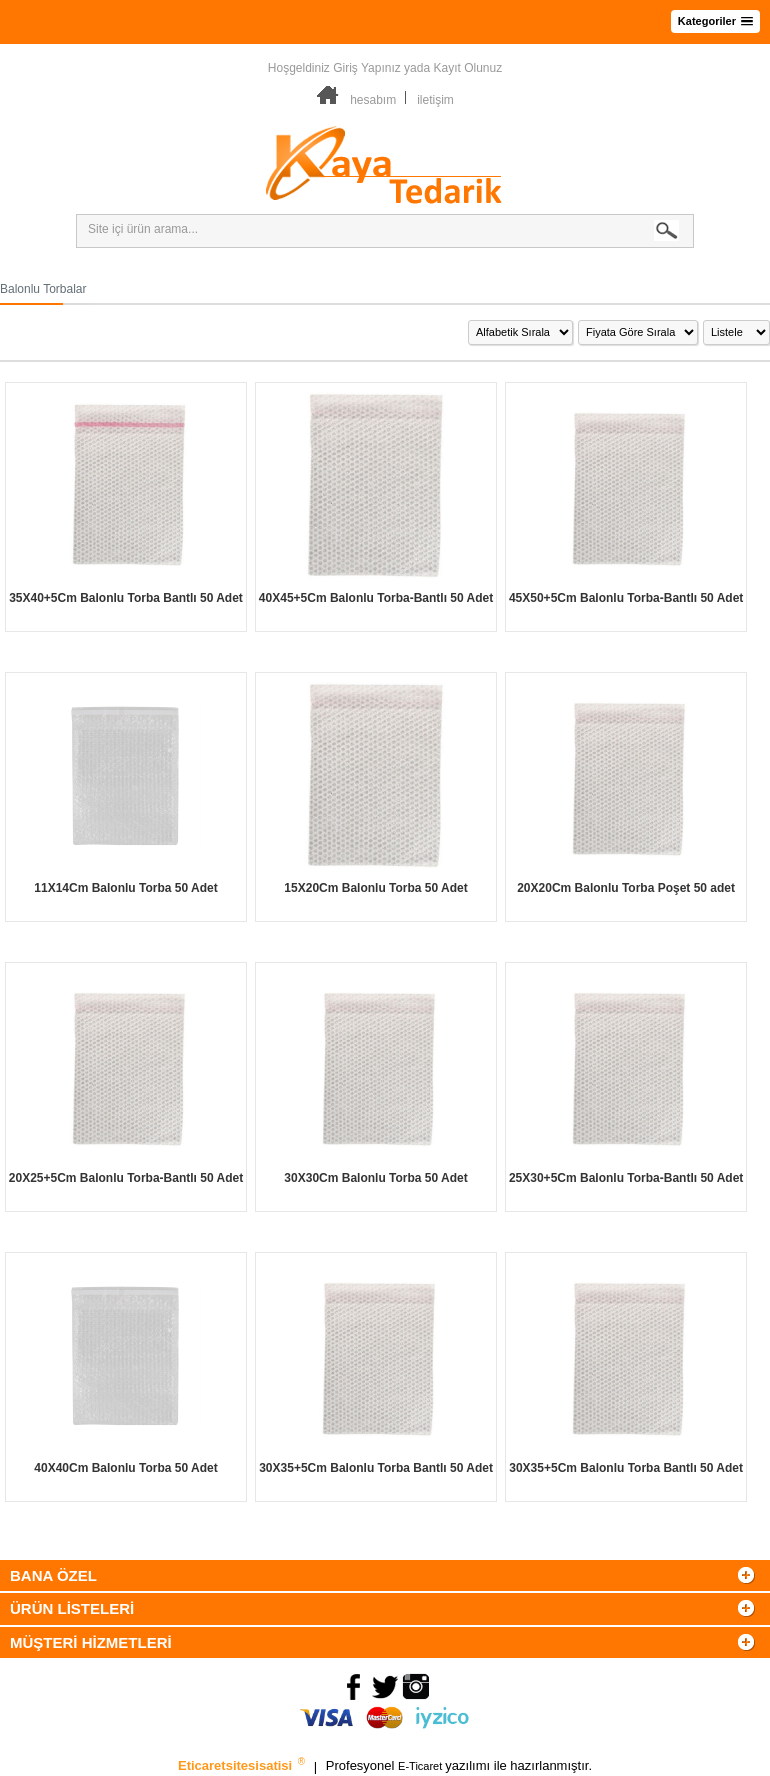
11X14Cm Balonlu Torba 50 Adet (125, 888)
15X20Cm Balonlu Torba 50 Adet (375, 888)
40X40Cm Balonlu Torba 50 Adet (125, 1468)
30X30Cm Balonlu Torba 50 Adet (375, 1178)
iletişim (435, 100)
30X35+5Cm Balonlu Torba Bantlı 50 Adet (376, 1468)
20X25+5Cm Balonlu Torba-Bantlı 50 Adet (126, 1178)
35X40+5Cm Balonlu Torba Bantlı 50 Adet (126, 598)
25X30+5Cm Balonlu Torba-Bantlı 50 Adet (626, 1178)
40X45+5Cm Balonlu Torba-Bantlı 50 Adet (376, 598)
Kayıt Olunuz (467, 68)
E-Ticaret (421, 1767)
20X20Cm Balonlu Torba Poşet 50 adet (626, 888)
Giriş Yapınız (367, 68)
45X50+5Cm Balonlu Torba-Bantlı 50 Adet (626, 598)
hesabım (373, 100)
